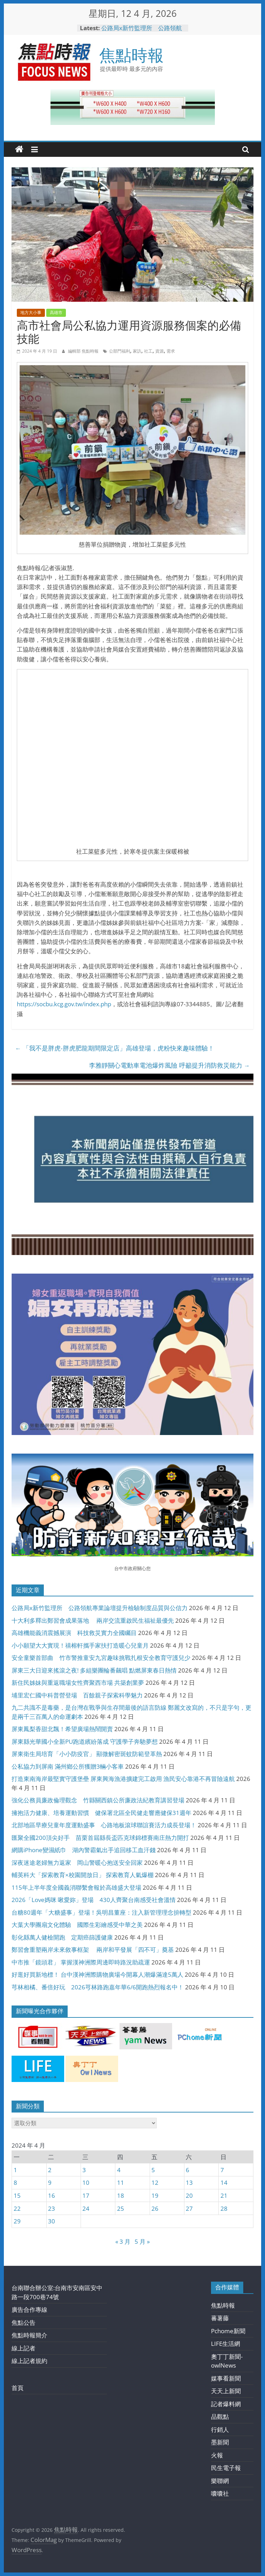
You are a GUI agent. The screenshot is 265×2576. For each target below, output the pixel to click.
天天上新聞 (226, 2391)
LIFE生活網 (225, 2344)
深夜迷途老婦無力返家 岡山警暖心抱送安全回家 (77, 1862)
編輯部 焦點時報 (84, 351)
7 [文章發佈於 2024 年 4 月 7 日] (222, 2170)
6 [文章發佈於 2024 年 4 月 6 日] (187, 2170)
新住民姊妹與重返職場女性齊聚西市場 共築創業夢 (78, 1683)
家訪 (137, 351)
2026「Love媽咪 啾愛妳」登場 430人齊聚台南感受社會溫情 (94, 1900)
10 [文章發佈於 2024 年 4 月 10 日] (85, 2182)
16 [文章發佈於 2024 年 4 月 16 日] (51, 2195)
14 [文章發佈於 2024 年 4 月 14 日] (223, 2182)
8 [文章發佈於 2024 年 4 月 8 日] (15, 2182)
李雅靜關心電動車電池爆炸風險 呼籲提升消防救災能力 (169, 1065)
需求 (171, 351)
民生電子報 (226, 2468)
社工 (148, 351)
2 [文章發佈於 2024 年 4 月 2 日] (50, 2170)
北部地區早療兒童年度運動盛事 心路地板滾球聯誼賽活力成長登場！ (104, 1825)
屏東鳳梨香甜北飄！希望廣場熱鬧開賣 (62, 1729)
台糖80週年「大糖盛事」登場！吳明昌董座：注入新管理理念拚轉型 (101, 1912)
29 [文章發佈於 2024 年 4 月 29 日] (17, 2221)
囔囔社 (220, 2493)
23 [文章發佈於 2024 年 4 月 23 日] (51, 2208)
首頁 (17, 2388)
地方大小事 (30, 312)
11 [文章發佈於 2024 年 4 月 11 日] (120, 2182)
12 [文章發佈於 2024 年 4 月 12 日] (154, 2182)
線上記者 (23, 2348)
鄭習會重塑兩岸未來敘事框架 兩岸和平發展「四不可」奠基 (93, 1950)
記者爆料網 (226, 2404)
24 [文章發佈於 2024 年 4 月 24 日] (85, 2208)
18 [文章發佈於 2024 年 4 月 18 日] (120, 2195)
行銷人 (220, 2429)
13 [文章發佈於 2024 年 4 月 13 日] (189, 2182)
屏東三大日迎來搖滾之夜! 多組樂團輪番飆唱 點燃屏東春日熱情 (94, 1670)
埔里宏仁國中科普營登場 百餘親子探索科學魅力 (77, 1695)
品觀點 (220, 2417)
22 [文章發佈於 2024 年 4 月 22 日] (17, 2208)
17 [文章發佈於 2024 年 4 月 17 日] (85, 2195)
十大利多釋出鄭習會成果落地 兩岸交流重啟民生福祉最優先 (93, 1620)
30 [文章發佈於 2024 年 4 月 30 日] (51, 2221)
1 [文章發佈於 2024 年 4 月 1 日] (15, 2170)
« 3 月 (122, 2241)
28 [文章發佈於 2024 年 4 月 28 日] (223, 2208)
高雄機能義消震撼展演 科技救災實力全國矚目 (74, 1633)
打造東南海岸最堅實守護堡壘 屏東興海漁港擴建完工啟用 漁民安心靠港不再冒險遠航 (123, 1779)
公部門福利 (119, 351)
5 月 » (142, 2241)
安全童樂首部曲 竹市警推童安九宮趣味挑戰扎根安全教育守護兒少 (101, 1658)
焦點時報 (131, 55)
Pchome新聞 (228, 2331)
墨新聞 (220, 2442)
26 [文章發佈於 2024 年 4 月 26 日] (154, 2208)
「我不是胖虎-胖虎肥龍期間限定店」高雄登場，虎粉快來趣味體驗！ (114, 1048)
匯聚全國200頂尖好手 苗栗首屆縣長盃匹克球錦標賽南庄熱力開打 (100, 1838)
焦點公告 (23, 2322)
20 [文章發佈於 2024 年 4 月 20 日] (189, 2195)
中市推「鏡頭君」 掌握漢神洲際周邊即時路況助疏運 (81, 1962)
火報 (217, 2455)
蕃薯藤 (220, 2318)
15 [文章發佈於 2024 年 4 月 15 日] (17, 2195)
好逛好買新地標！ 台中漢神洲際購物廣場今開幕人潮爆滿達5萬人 (97, 1974)
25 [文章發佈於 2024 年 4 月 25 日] (120, 2208)
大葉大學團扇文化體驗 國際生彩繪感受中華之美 (77, 1925)
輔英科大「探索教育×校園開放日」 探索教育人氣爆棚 (83, 1875)
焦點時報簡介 (29, 2335)
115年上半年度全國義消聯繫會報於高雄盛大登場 (76, 1887)
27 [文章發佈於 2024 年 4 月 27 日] (189, 2208)
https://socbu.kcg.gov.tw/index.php (64, 1004)
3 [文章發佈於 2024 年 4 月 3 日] (84, 2170)
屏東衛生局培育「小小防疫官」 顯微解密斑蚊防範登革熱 (87, 1754)
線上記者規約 (29, 2361)
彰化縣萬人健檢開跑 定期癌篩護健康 (62, 1937)
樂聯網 (220, 2481)
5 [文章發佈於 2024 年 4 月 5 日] (153, 2170)
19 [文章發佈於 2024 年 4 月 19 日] (154, 2195)
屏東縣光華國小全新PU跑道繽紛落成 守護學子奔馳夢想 (85, 1741)
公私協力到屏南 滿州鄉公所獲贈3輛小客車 (68, 1766)
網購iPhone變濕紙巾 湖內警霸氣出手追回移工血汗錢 (84, 1850)
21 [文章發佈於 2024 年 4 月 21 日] (223, 2195)
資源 (159, 351)
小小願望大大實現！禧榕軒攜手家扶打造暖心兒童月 (80, 1645)
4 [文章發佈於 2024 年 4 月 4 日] (119, 2170)
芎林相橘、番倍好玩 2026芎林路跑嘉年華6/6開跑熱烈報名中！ (98, 1987)
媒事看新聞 (226, 2378)
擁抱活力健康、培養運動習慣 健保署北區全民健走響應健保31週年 (101, 1813)
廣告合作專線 (29, 2309)
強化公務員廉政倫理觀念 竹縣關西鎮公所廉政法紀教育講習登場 (98, 1800)
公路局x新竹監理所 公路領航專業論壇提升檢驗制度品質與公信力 (100, 1608)
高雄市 (56, 312)
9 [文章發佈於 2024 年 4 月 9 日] (50, 2182)
